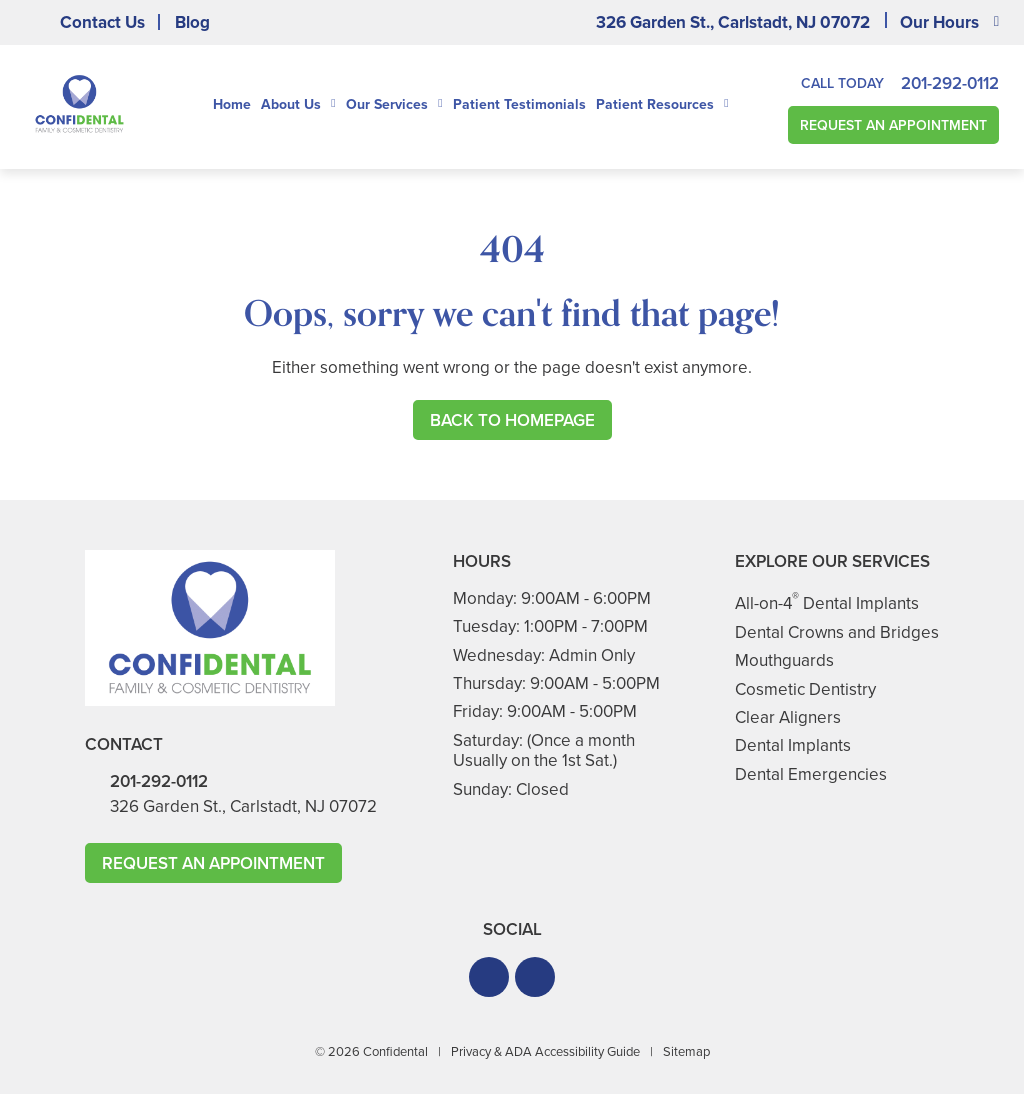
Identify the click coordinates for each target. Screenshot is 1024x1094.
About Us (291, 105)
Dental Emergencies (811, 774)
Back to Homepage (512, 420)
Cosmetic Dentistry (805, 689)
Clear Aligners (788, 717)
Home (232, 104)
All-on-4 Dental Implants (827, 603)
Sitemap (686, 1051)
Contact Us (102, 22)
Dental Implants (793, 745)
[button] (489, 977)
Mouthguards (784, 660)
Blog (192, 22)
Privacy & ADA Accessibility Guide (545, 1051)
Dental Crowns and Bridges (837, 632)
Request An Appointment (893, 125)
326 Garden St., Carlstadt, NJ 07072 (733, 22)
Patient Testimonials (519, 104)
